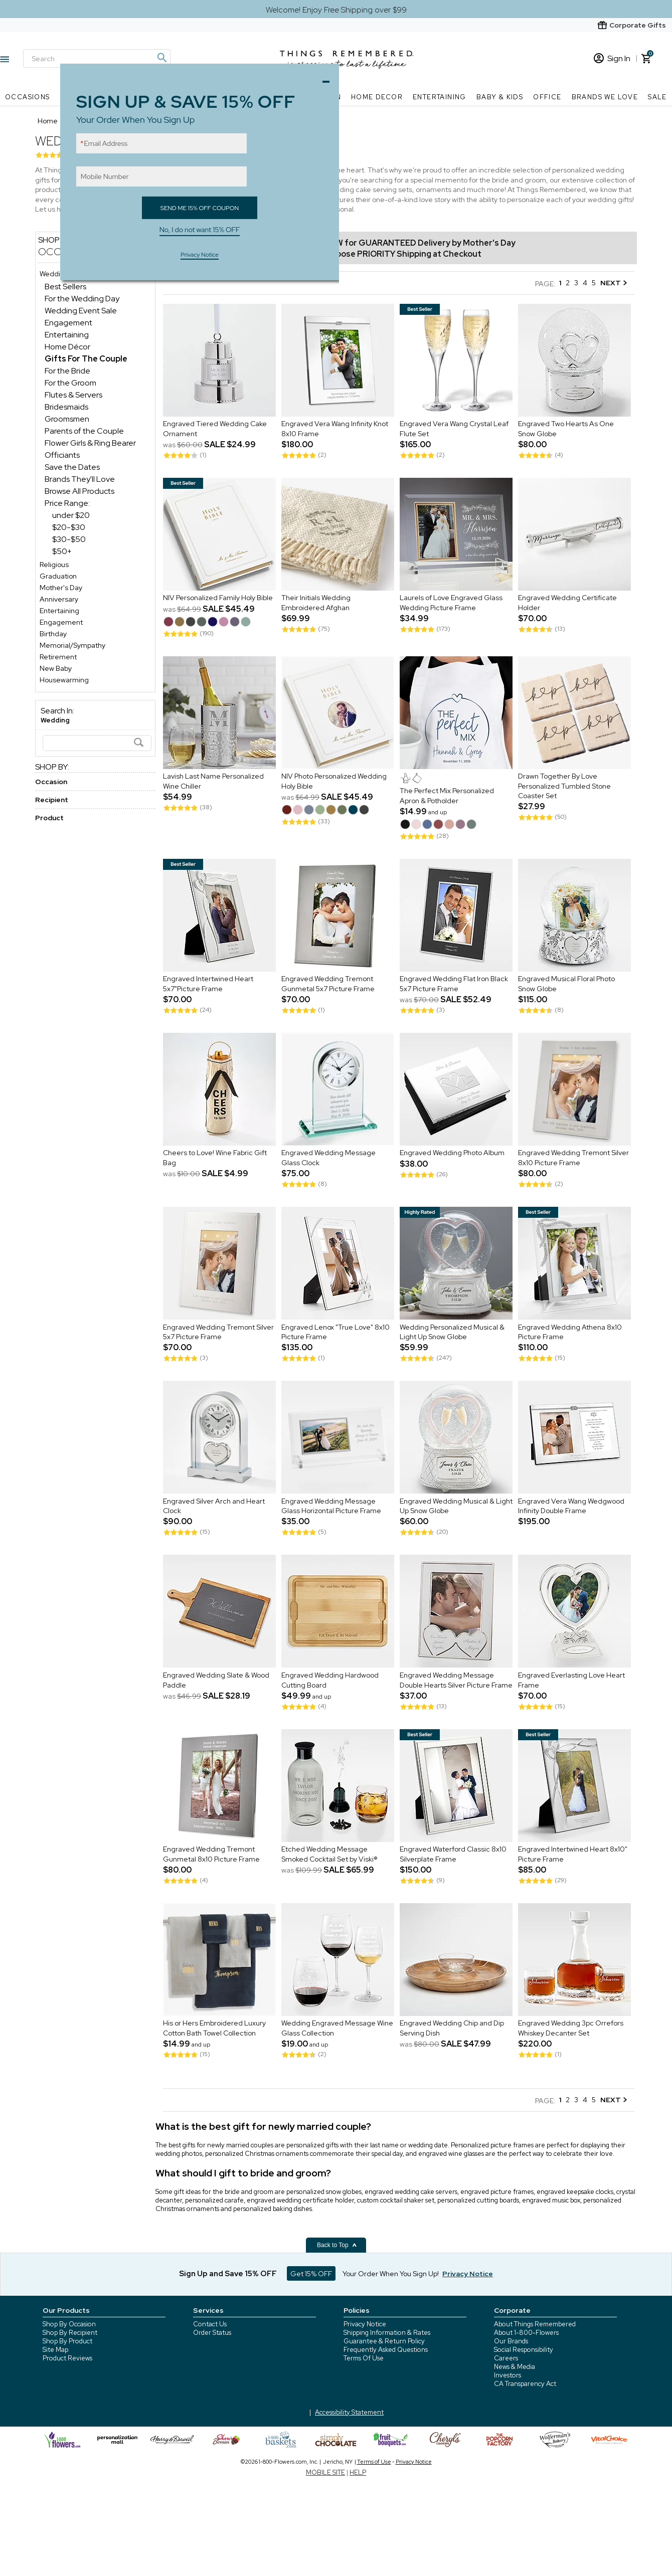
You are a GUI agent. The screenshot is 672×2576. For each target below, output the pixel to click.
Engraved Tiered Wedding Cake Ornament (215, 429)
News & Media (514, 2366)
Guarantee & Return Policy (384, 2341)
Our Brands (511, 2341)
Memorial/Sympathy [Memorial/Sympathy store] (72, 645)
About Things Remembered (535, 2324)
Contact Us (210, 2324)
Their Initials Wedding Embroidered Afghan (316, 603)
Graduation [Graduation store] (58, 576)
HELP (358, 2472)
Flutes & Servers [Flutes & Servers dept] (73, 395)
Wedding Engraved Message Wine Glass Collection (337, 2028)
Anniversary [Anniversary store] (59, 599)
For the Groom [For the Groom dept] (70, 383)
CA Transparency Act (525, 2383)
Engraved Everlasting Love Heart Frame (571, 1680)
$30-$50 (69, 539)
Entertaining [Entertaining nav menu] (439, 97)
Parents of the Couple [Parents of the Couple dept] (84, 431)
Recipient (51, 799)
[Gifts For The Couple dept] (86, 358)
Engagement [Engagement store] (61, 622)
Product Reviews (67, 2358)
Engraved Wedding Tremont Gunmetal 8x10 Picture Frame (211, 1854)
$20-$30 (68, 527)
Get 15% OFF (311, 2273)
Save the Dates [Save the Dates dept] (72, 467)
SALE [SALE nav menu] (657, 97)
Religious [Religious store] (54, 564)
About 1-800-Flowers (526, 2332)
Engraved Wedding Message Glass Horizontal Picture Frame (332, 1506)
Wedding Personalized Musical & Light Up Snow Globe (452, 1332)
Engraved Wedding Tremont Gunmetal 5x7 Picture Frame (328, 984)
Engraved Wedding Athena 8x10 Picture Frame (570, 1332)
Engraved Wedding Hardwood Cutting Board (330, 1680)
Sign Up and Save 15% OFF (228, 2274)
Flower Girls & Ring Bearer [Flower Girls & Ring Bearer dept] (90, 443)
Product (49, 817)
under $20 (71, 515)
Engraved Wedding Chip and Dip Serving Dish (452, 2028)
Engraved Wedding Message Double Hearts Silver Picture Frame (456, 1680)
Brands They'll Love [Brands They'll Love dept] (80, 479)
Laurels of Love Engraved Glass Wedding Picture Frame (451, 603)
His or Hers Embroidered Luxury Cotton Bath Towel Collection (214, 2028)
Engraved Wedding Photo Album (452, 1153)
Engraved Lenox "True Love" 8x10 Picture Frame (335, 1332)
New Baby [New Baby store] (56, 668)
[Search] (97, 743)
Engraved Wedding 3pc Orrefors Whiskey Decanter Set (570, 2028)
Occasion (51, 781)
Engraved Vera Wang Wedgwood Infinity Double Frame (571, 1506)
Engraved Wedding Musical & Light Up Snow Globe (456, 1506)
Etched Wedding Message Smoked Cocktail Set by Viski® (329, 1854)
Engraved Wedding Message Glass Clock (328, 1158)
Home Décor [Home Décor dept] (67, 346)
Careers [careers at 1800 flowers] (506, 2358)
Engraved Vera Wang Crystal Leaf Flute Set (454, 429)
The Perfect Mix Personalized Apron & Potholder (447, 796)
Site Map (55, 2349)
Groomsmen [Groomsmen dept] (67, 419)
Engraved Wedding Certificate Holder (567, 603)
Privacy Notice (365, 2324)
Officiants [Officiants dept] (62, 455)
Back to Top (337, 2245)
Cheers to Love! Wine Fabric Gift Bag (215, 1158)
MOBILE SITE (325, 2472)
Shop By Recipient (70, 2332)
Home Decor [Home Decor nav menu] (377, 97)
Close (328, 79)
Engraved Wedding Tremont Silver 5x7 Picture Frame (218, 1332)
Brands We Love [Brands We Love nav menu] (605, 97)
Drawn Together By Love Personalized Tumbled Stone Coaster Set (564, 786)
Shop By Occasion (69, 2324)
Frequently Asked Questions (386, 2349)
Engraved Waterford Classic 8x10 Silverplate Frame (453, 1854)
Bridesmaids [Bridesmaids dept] (66, 407)
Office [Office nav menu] (547, 97)
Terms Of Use (364, 2358)
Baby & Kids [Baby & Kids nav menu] (499, 97)
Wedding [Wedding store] (54, 273)
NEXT (613, 282)
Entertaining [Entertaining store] (59, 610)
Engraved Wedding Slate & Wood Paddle (216, 1680)
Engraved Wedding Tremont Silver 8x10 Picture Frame (573, 1158)
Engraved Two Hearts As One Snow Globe (566, 429)
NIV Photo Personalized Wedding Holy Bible (334, 781)
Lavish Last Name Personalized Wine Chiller (213, 781)
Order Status (212, 2332)
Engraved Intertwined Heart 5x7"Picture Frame (208, 984)
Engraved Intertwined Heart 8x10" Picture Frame (572, 1854)
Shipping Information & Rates (387, 2332)
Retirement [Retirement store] (58, 656)
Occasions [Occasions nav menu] (27, 97)
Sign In (612, 58)
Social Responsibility (523, 2349)
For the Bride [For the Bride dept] (67, 370)
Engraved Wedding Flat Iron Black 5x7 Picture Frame (454, 984)
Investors (507, 2375)
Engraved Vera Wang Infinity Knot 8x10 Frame (334, 429)
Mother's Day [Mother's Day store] (61, 587)
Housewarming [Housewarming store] (64, 679)
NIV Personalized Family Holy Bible (218, 598)
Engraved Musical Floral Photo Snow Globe (566, 984)
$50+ (62, 551)
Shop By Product (67, 2341)
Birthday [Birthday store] (53, 633)
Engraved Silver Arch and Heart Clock (214, 1506)
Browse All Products (79, 491)
